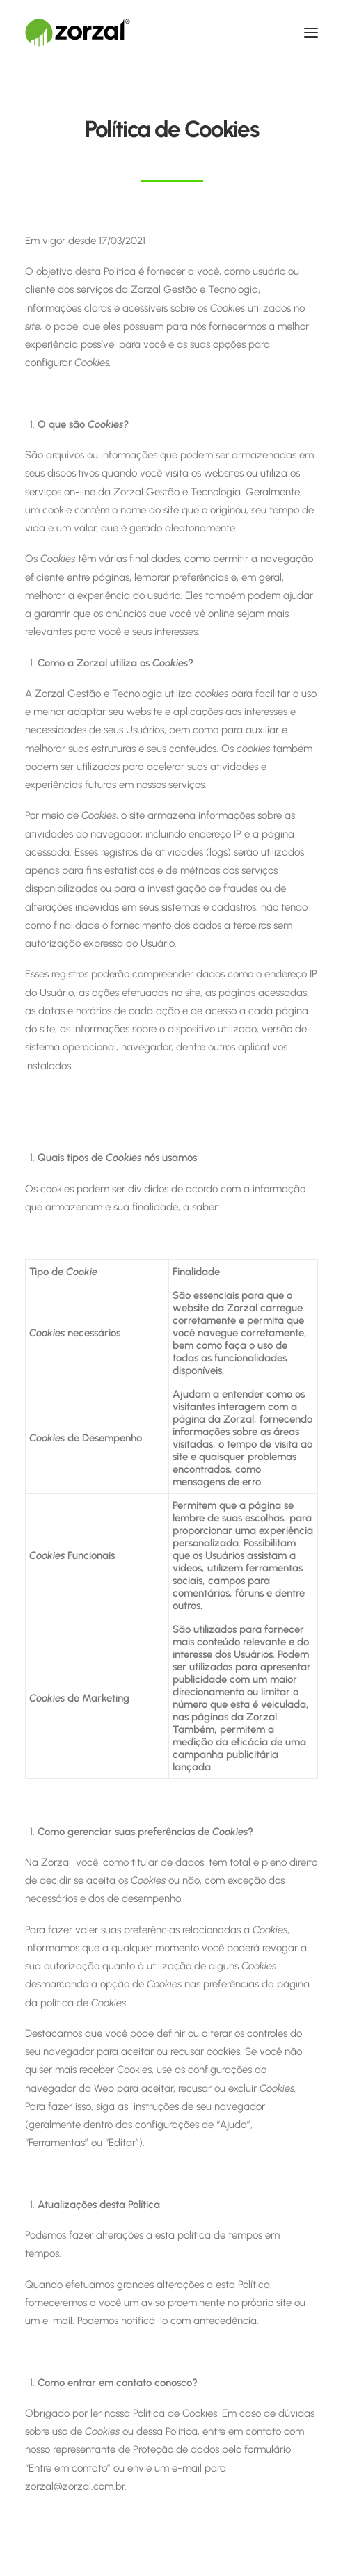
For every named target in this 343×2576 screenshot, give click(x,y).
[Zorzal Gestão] (77, 33)
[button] (311, 32)
